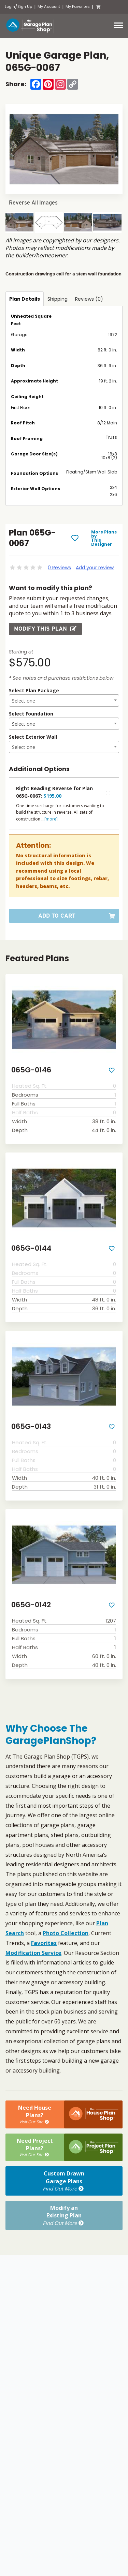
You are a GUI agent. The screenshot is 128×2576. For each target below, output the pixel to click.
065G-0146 (31, 1070)
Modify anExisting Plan (64, 2215)
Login (10, 7)
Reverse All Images (33, 202)
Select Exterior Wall (33, 737)
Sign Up (24, 7)
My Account (49, 7)
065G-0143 (31, 1426)
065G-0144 (31, 1248)
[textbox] (64, 701)
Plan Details (24, 299)
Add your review (95, 567)
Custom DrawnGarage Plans (64, 2181)
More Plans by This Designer (104, 538)
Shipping (57, 299)
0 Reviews (59, 567)
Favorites (44, 1943)
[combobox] (64, 700)
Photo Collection (65, 1933)
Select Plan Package (34, 690)
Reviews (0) (89, 299)
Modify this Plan (45, 629)
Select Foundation (31, 713)
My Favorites (78, 7)
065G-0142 (31, 1604)
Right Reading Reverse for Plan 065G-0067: (54, 792)
